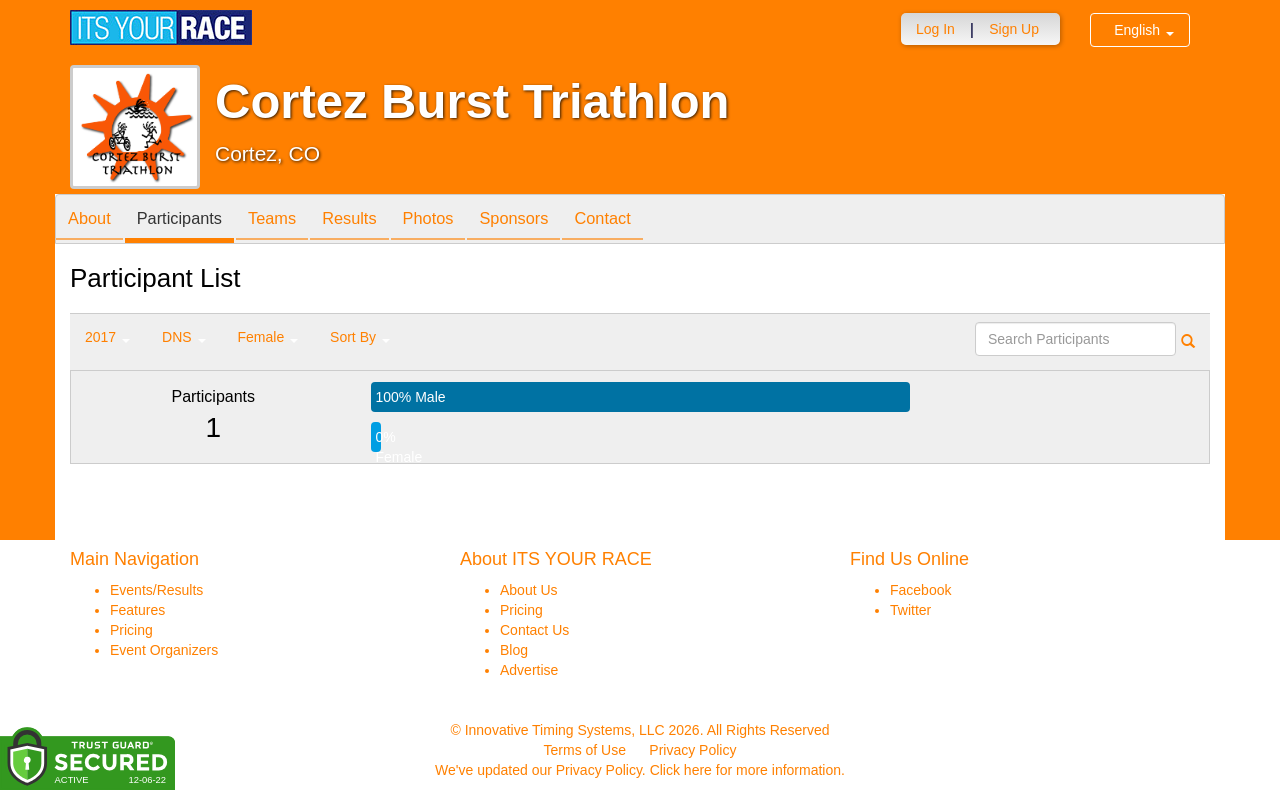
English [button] (1144, 30)
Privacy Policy (692, 750)
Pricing (131, 630)
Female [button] (268, 337)
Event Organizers (164, 650)
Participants (191, 220)
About (93, 220)
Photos (462, 220)
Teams (291, 220)
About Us (529, 590)
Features (137, 610)
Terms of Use (585, 750)
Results (376, 220)
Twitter (910, 610)
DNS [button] (183, 337)
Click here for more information (745, 770)
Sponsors (555, 220)
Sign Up (1014, 29)
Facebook (920, 590)
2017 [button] (107, 337)
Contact (652, 220)
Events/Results (156, 590)
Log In (935, 29)
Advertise (529, 670)
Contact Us (534, 630)
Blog (514, 650)
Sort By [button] (360, 337)
